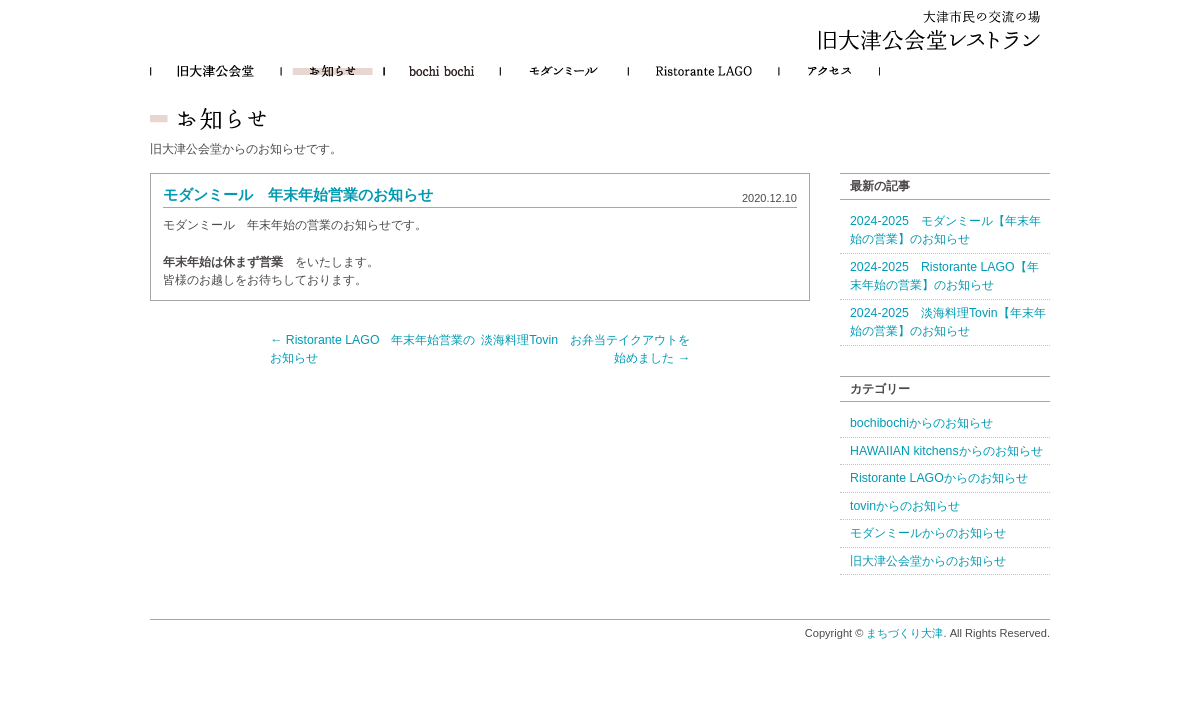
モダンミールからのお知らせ (928, 533)
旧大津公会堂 (215, 71)
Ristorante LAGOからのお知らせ (939, 478)
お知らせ (332, 71)
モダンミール (564, 71)
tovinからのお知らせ (905, 506)
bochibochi (442, 71)
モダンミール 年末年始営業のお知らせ (298, 195)
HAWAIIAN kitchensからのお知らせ (946, 451)
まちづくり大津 (904, 633)
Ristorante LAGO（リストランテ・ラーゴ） (703, 71)
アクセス (829, 71)
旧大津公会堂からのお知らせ (928, 561)
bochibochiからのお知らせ (921, 423)
